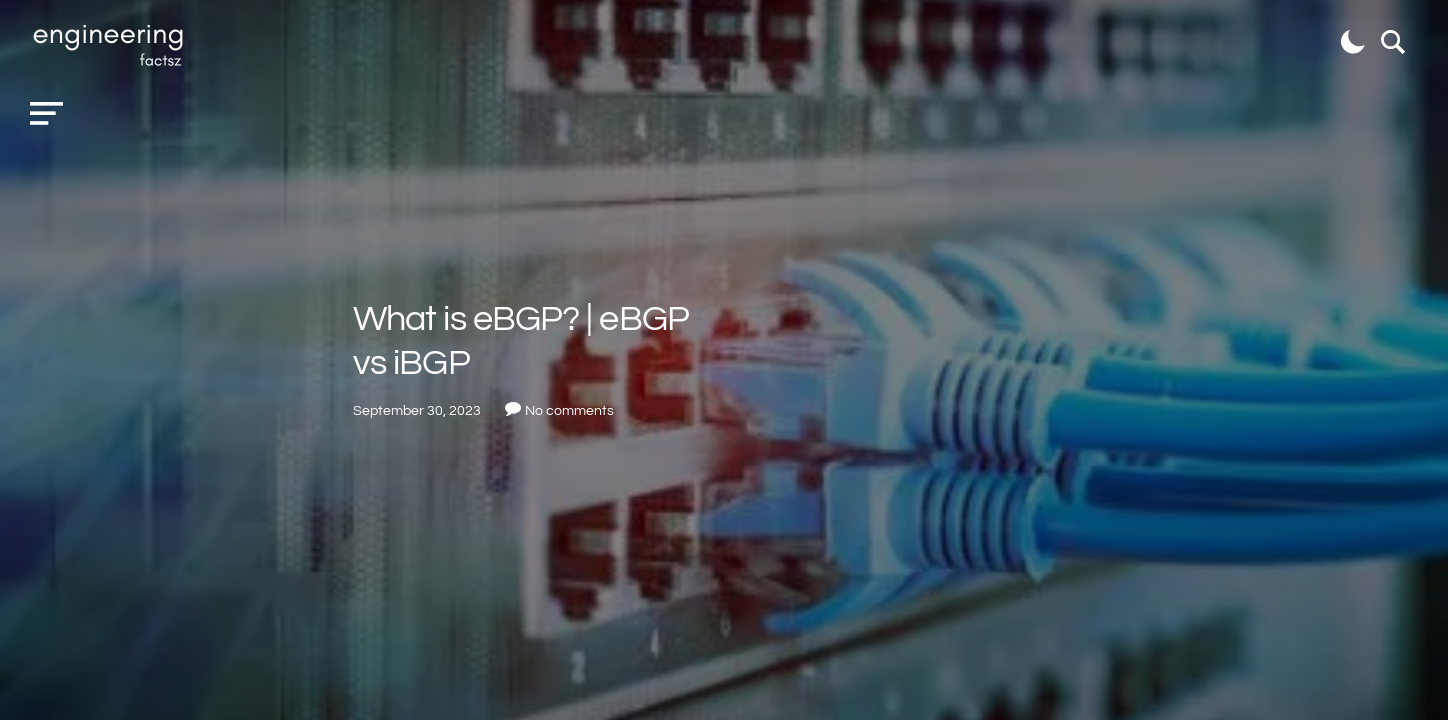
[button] (46, 114)
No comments (569, 411)
